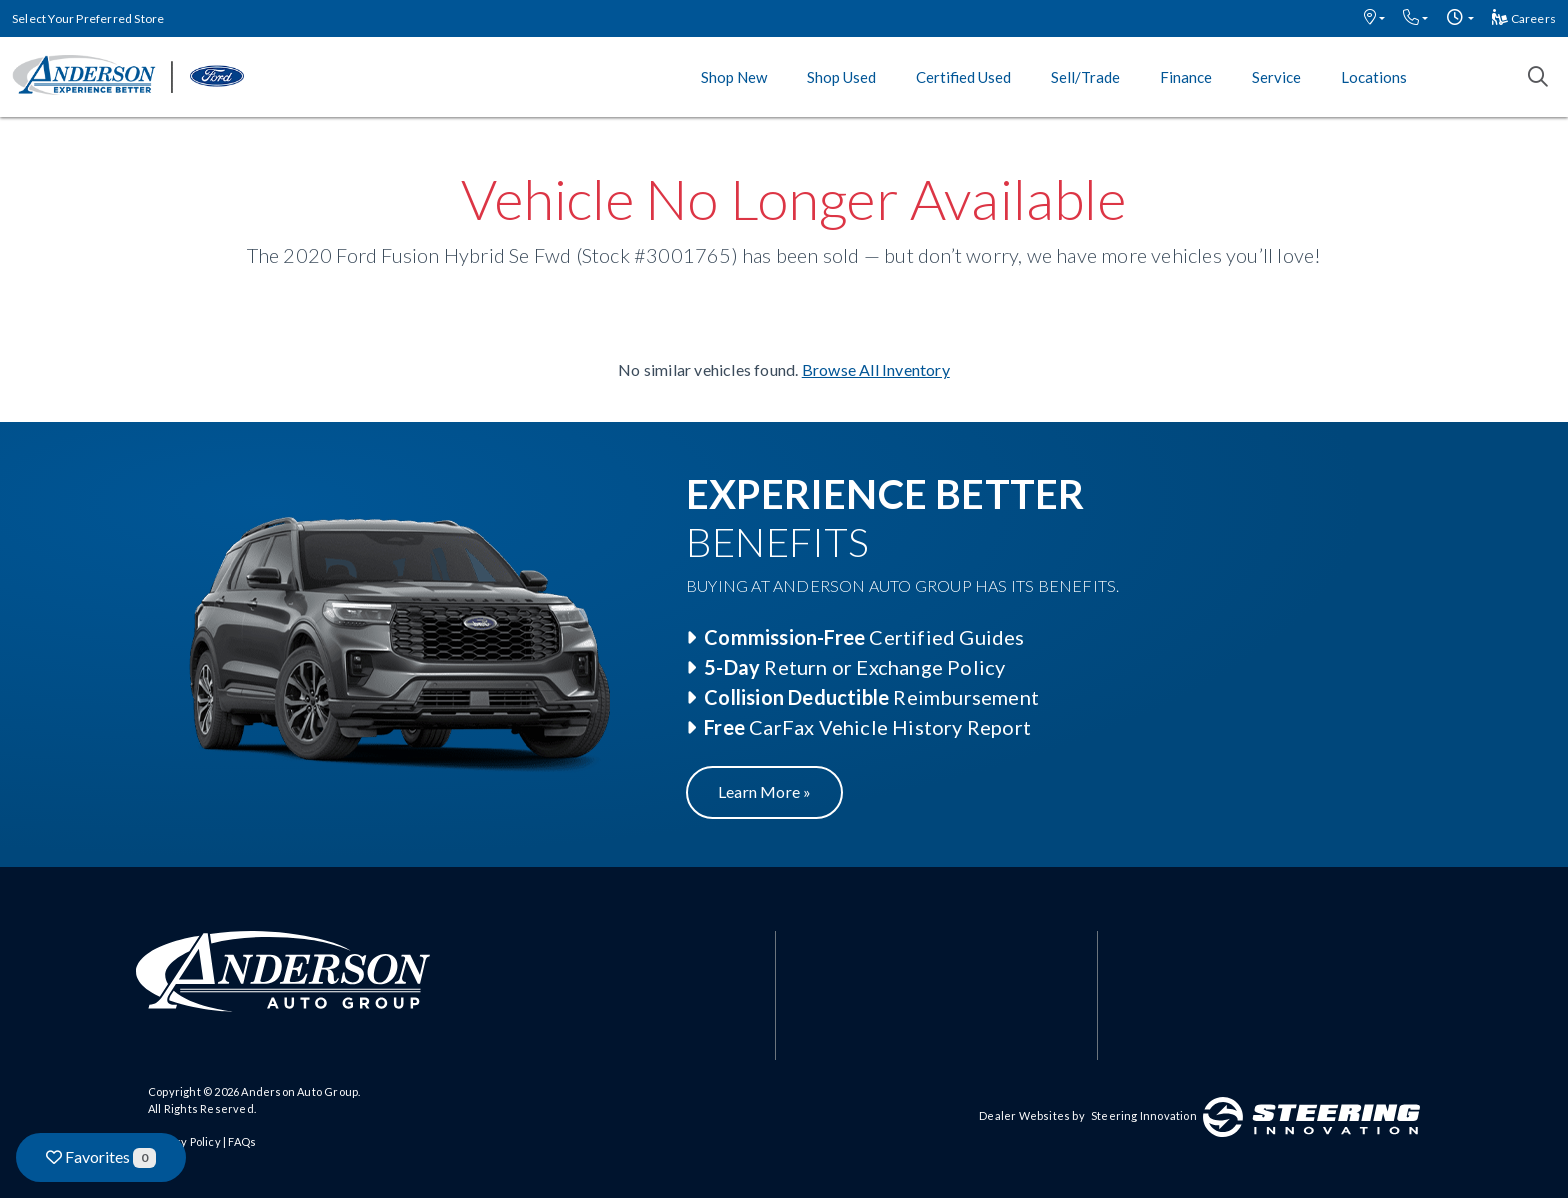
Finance (1186, 77)
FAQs (242, 1141)
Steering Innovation (1144, 1115)
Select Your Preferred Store (88, 18)
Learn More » (764, 791)
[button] (1374, 18)
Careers (1524, 18)
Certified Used (963, 77)
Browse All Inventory (876, 369)
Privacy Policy (184, 1141)
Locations (1374, 77)
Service (1276, 77)
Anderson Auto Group (299, 1091)
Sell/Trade (1085, 77)
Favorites (101, 1157)
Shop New (734, 77)
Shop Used (841, 77)
